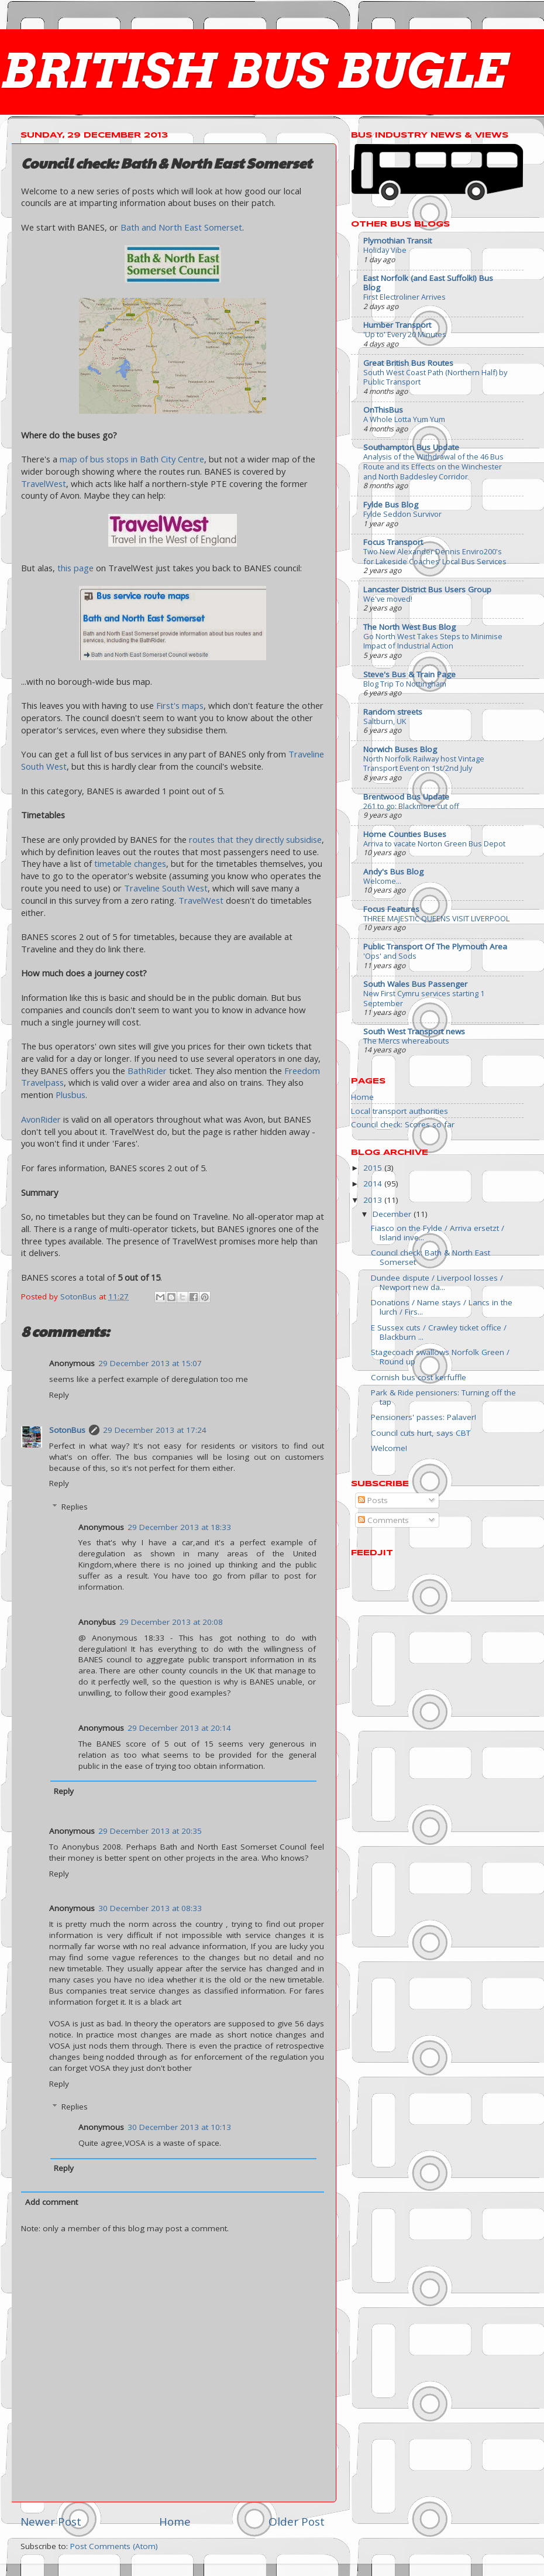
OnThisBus (383, 409)
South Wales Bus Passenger (415, 984)
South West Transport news (414, 1031)
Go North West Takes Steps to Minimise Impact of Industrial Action (432, 641)
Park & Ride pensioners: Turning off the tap (443, 1397)
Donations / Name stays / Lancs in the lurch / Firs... (441, 1307)
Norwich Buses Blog (400, 749)
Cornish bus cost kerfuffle (418, 1377)
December (393, 1214)
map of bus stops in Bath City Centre (132, 459)
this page (75, 568)
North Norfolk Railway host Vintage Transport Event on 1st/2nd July (423, 763)
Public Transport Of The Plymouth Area (435, 946)
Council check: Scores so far (403, 1124)
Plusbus (70, 1094)
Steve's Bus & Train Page (409, 674)
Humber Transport (397, 325)
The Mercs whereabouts (406, 1040)
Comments (383, 1520)
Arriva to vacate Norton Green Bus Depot (434, 843)
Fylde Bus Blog (390, 504)
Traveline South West (166, 888)
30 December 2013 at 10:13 (179, 2127)
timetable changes (130, 863)
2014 (373, 1183)
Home (175, 2521)
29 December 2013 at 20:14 (179, 1728)
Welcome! (389, 1448)
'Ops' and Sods (389, 956)
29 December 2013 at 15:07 (150, 1363)
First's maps (180, 705)
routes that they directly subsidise (255, 839)
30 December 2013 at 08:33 (150, 1908)
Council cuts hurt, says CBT (420, 1433)
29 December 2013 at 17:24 (154, 1430)
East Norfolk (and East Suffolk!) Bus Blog (428, 283)
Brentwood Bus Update (406, 796)
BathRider (147, 1070)
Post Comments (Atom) (114, 2546)
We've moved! (387, 599)
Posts (373, 1500)
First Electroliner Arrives (404, 296)
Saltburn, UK (384, 721)
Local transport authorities (399, 1111)
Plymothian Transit (397, 240)
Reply (59, 1395)
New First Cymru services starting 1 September (423, 998)
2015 (373, 1167)
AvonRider (41, 1119)
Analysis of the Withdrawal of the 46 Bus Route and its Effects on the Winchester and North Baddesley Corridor (433, 466)
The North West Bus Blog (409, 627)
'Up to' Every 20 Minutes (404, 334)
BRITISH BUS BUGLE (253, 71)
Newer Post (50, 2521)
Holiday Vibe (385, 250)
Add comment (51, 2202)
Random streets (392, 711)
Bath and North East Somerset (181, 227)
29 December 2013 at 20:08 (171, 1622)
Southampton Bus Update (411, 447)
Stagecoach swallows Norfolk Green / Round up (440, 1357)
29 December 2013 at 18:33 (179, 1527)
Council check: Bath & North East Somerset (430, 1257)
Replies (74, 1506)
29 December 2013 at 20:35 (150, 1831)
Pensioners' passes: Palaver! (423, 1417)
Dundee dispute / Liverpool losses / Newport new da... (437, 1282)
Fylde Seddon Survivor (402, 514)
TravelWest (43, 483)
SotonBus (67, 1430)
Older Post (296, 2521)
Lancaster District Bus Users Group (427, 589)
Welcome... (382, 881)
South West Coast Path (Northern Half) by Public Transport (435, 377)
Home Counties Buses (404, 834)
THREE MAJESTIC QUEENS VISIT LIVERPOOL (436, 918)
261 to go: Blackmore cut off (411, 806)
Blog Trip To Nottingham (404, 683)
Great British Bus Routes (408, 363)
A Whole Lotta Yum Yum (404, 419)
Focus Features (391, 909)
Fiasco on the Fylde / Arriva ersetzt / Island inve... (437, 1233)
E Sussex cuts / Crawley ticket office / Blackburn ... (439, 1332)
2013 (373, 1200)
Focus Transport (393, 542)
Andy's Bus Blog (393, 871)
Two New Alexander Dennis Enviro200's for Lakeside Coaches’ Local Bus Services (435, 556)
